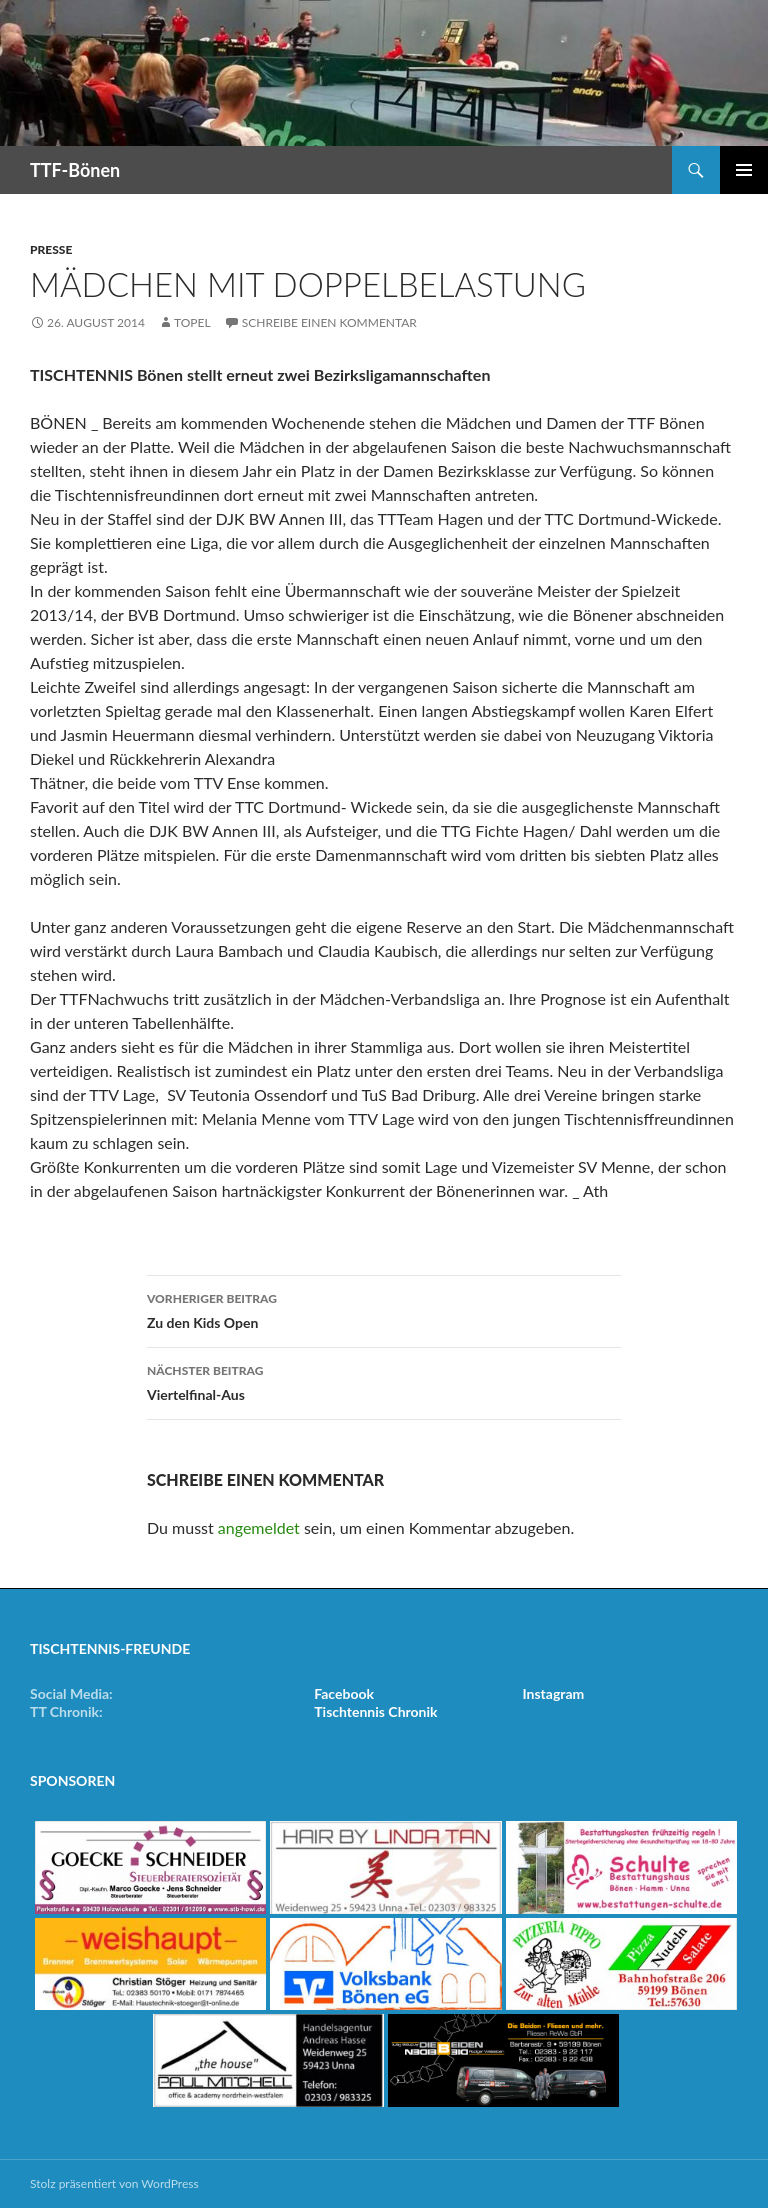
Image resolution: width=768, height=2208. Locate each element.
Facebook (344, 1693)
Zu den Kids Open (384, 1309)
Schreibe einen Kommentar (329, 322)
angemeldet (259, 1527)
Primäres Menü (744, 170)
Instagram (554, 1693)
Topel (192, 322)
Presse (51, 249)
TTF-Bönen (75, 170)
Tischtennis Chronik (375, 1711)
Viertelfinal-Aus (384, 1381)
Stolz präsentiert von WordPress (114, 2183)
